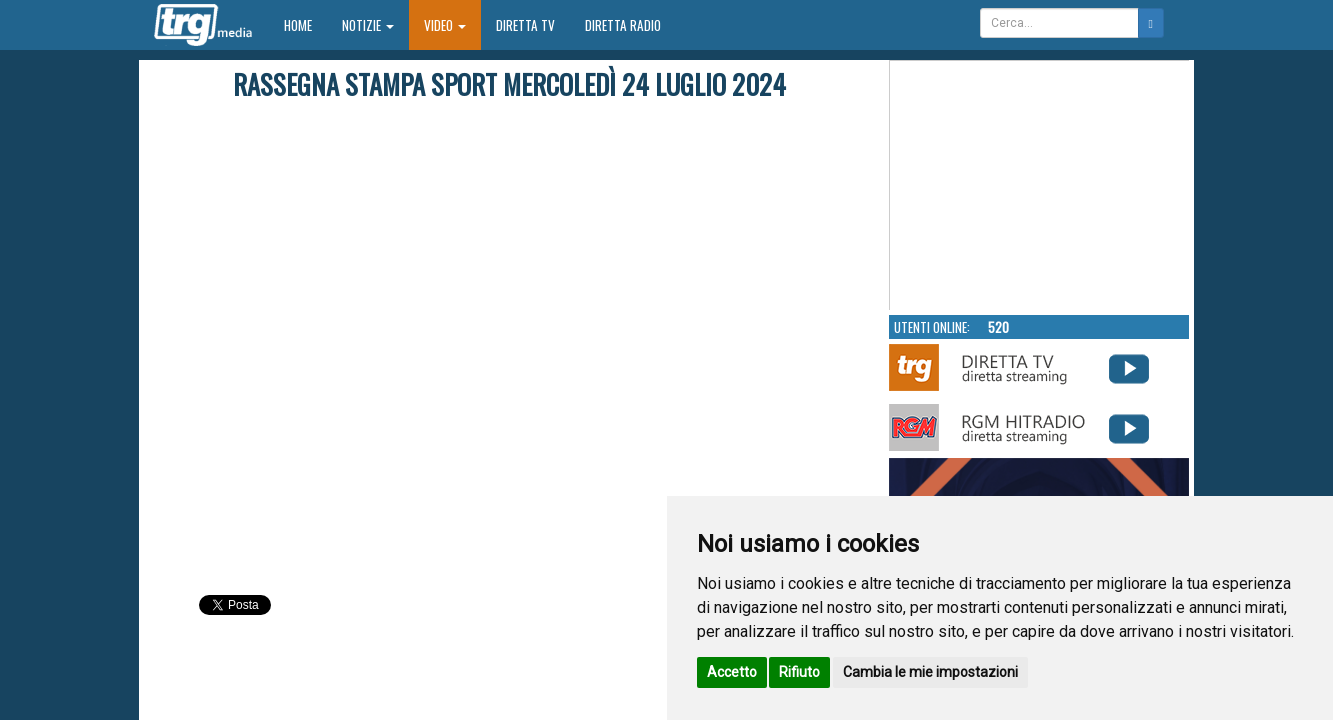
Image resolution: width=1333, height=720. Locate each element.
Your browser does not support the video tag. (1040, 186)
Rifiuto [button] (799, 672)
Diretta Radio (623, 25)
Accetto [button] (732, 672)
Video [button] (445, 25)
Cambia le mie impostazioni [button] (930, 672)
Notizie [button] (368, 25)
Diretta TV (525, 25)
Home (305, 24)
